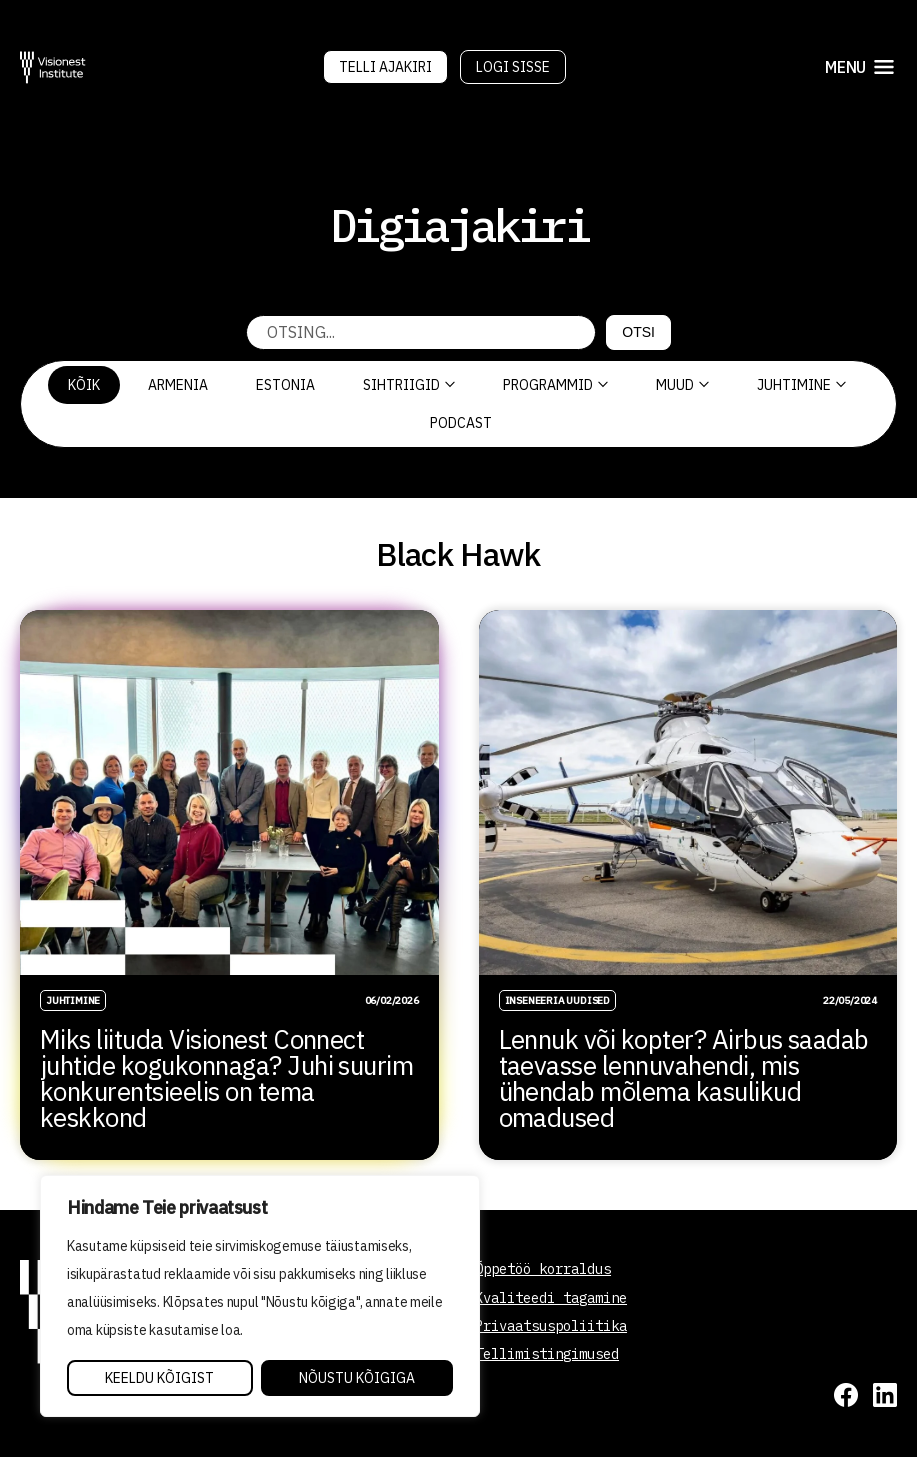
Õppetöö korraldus (543, 1269)
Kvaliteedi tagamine (551, 1298)
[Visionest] (53, 67)
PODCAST (461, 423)
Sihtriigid (409, 385)
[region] (260, 1296)
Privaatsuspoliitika (551, 1326)
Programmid (555, 385)
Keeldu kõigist (159, 1378)
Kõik (84, 385)
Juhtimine (801, 385)
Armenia (178, 385)
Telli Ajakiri (385, 67)
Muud (682, 385)
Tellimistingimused (547, 1354)
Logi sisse (513, 67)
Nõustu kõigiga (357, 1378)
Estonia (285, 385)
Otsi (638, 332)
